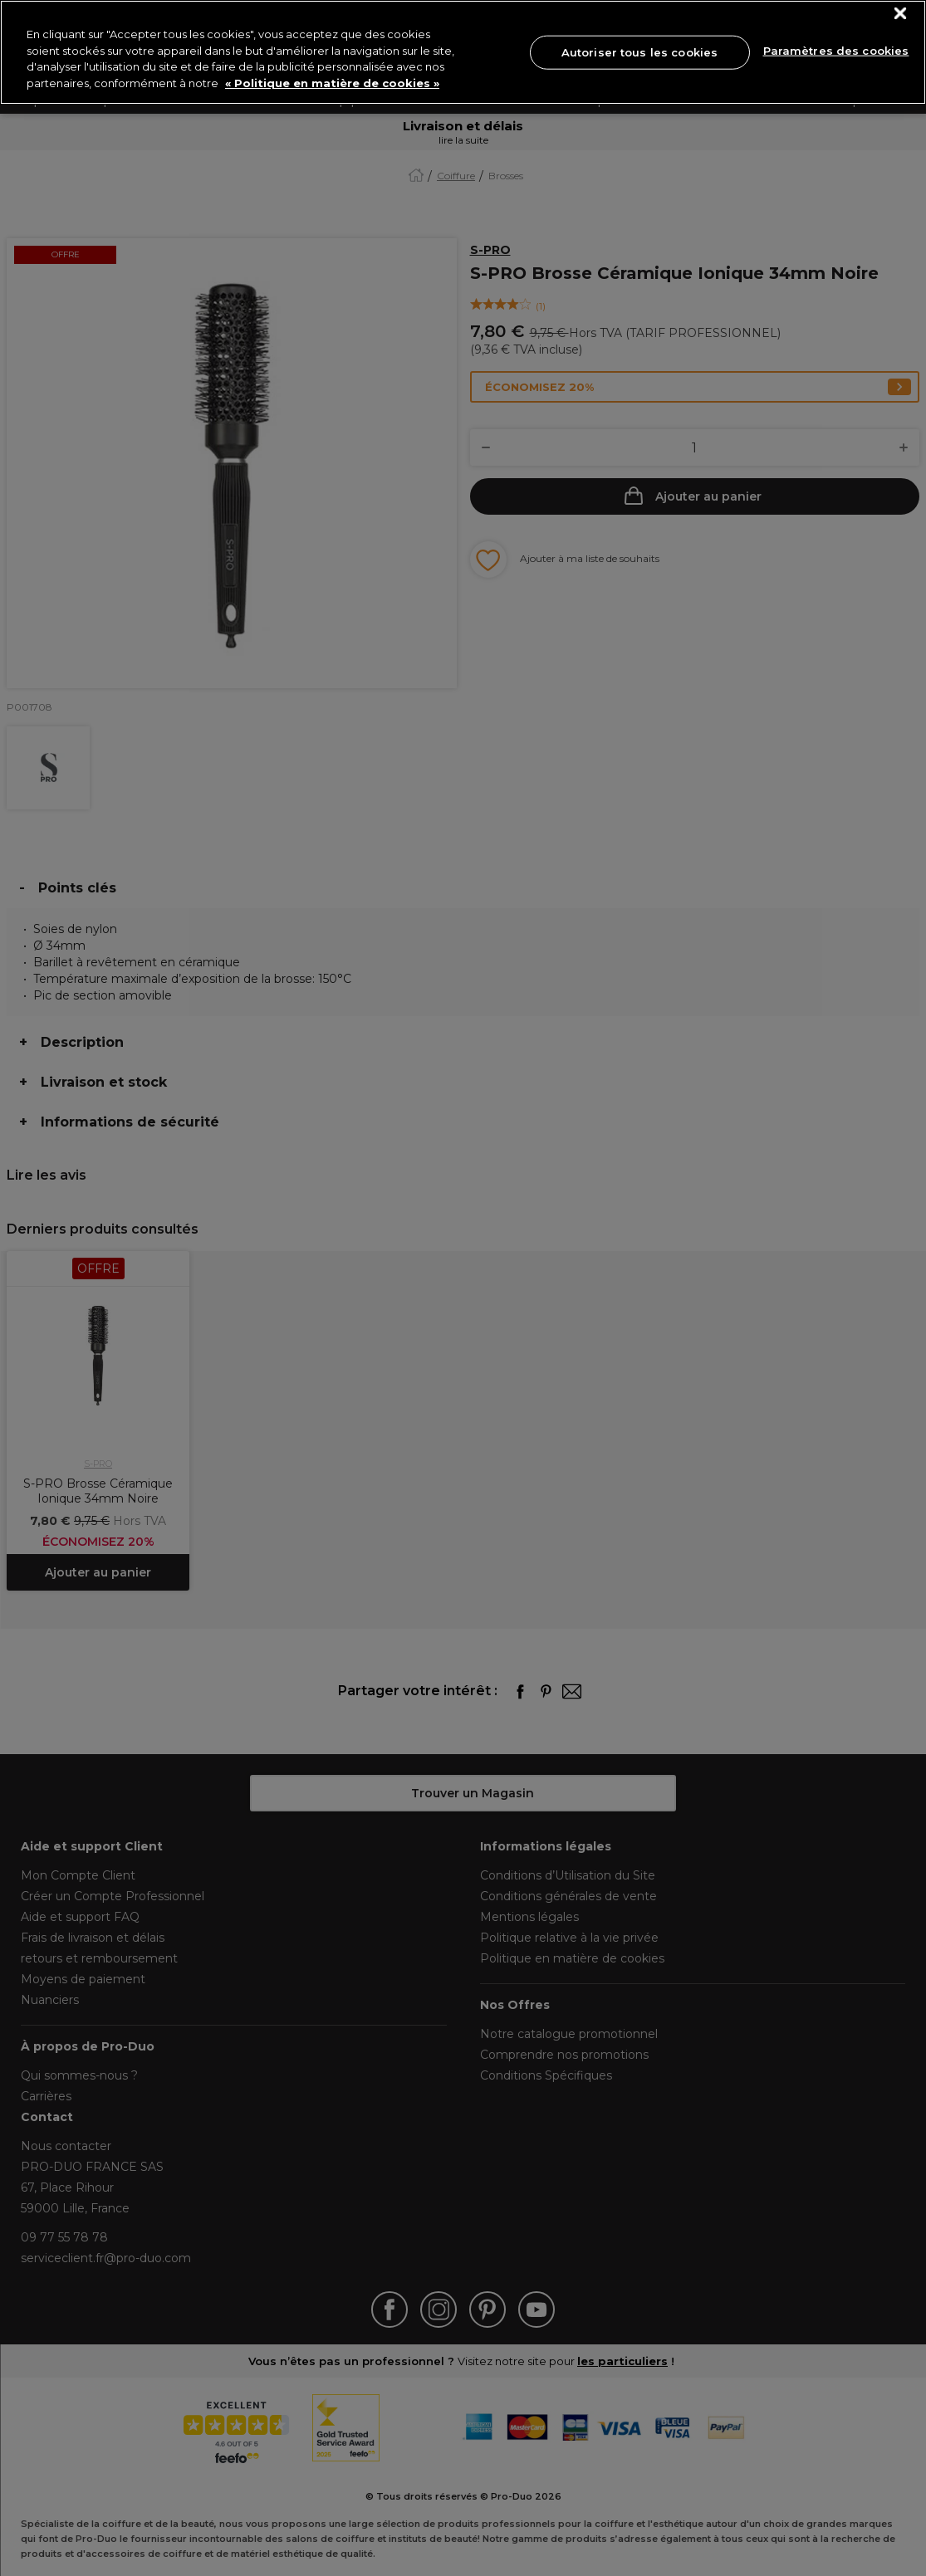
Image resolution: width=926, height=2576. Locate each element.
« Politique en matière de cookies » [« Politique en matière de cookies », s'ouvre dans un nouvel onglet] (332, 83)
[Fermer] (900, 13)
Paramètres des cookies (836, 50)
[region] (463, 52)
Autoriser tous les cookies (639, 51)
